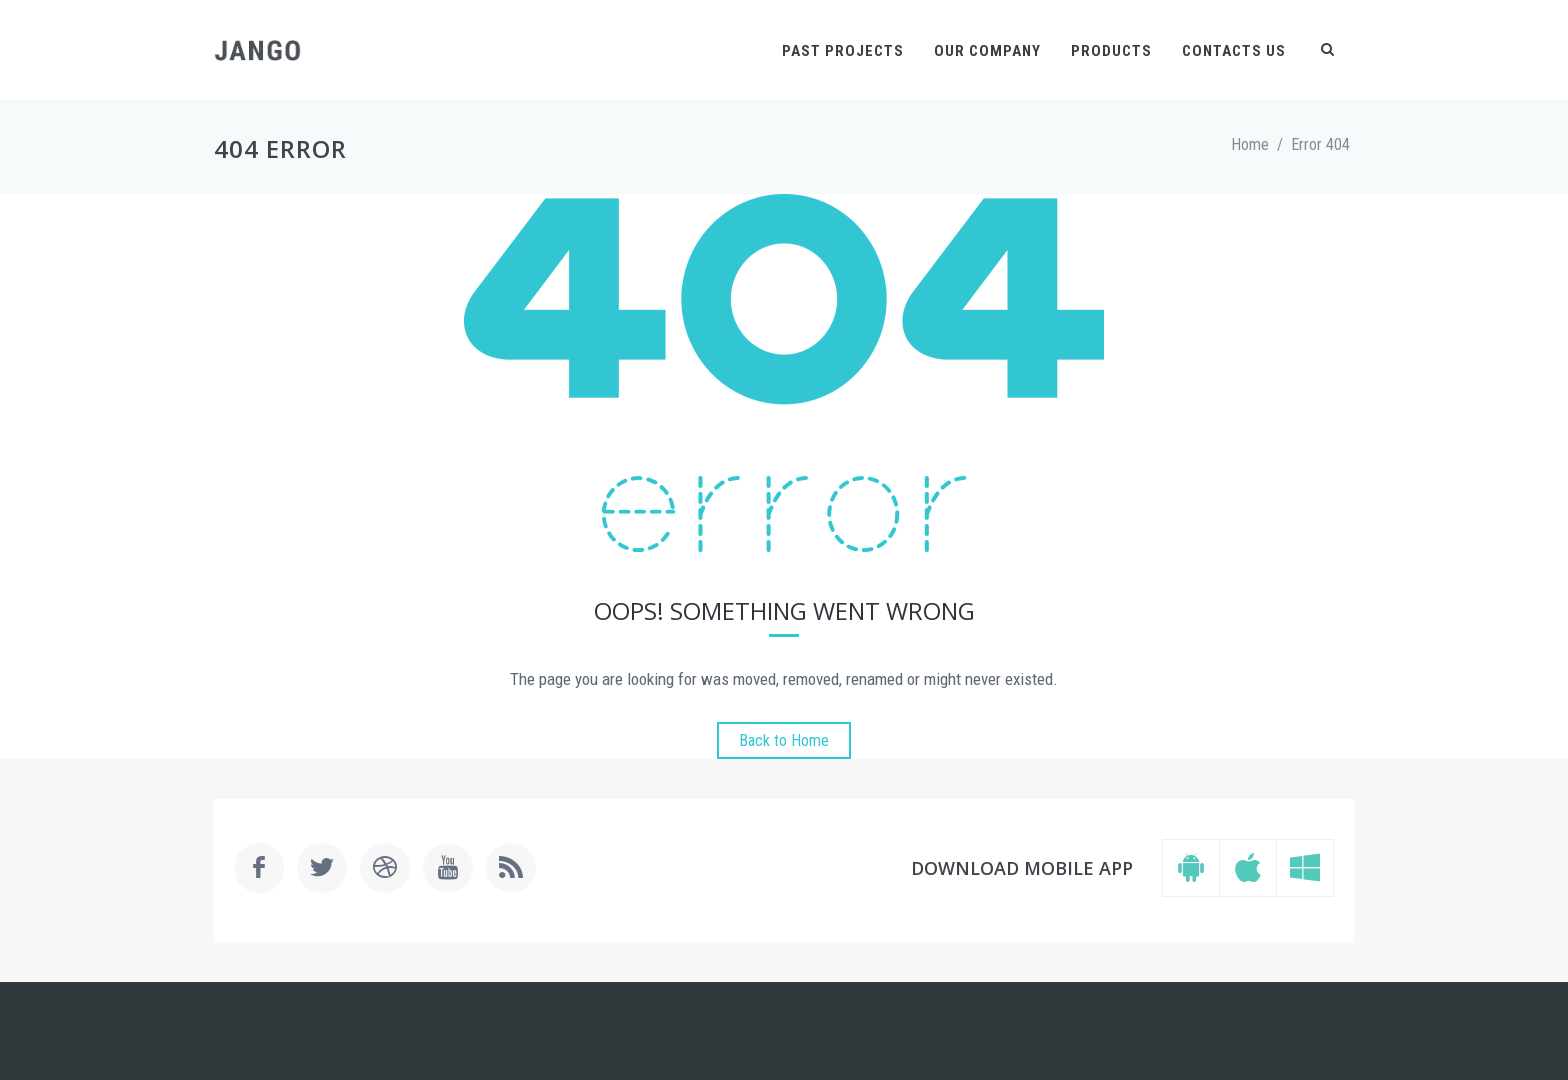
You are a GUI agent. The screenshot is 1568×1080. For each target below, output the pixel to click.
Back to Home (784, 740)
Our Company (987, 51)
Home (1250, 144)
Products (1111, 51)
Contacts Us (1234, 51)
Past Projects (843, 51)
